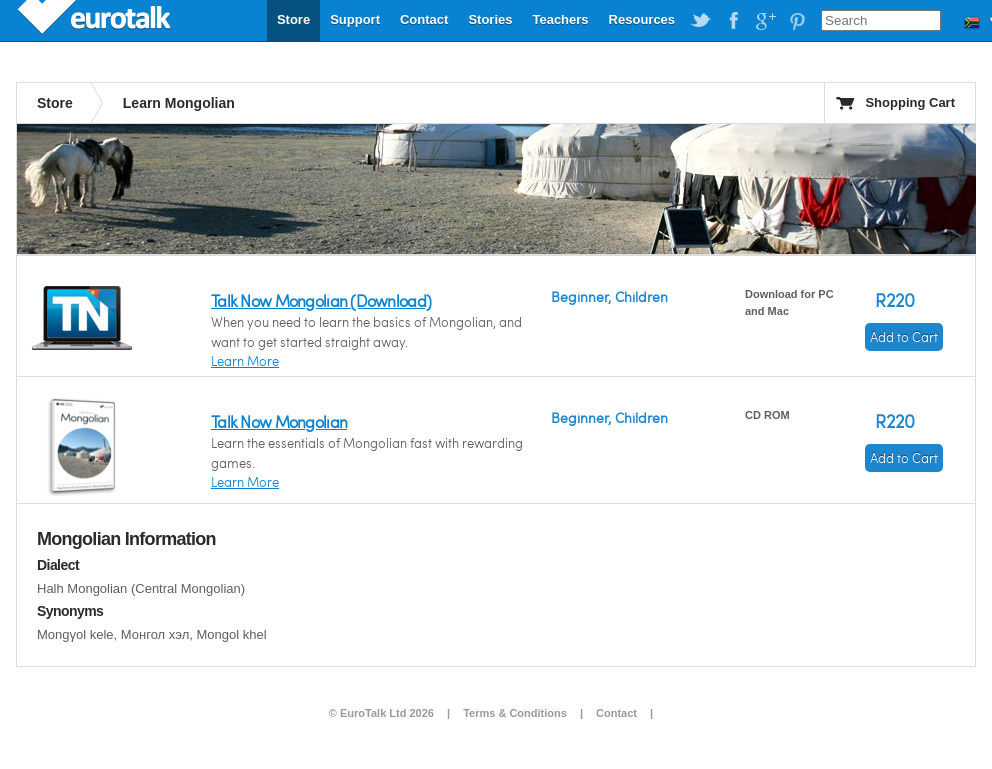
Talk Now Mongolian (279, 421)
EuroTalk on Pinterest (797, 21)
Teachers (560, 19)
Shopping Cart (910, 102)
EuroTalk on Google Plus (765, 21)
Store (293, 19)
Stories (490, 19)
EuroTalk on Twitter (701, 21)
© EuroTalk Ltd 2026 (381, 713)
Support (355, 19)
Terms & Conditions (515, 713)
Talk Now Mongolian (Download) (321, 300)
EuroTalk (96, 20)
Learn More (245, 361)
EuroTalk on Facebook (733, 21)
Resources (642, 19)
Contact (424, 19)
